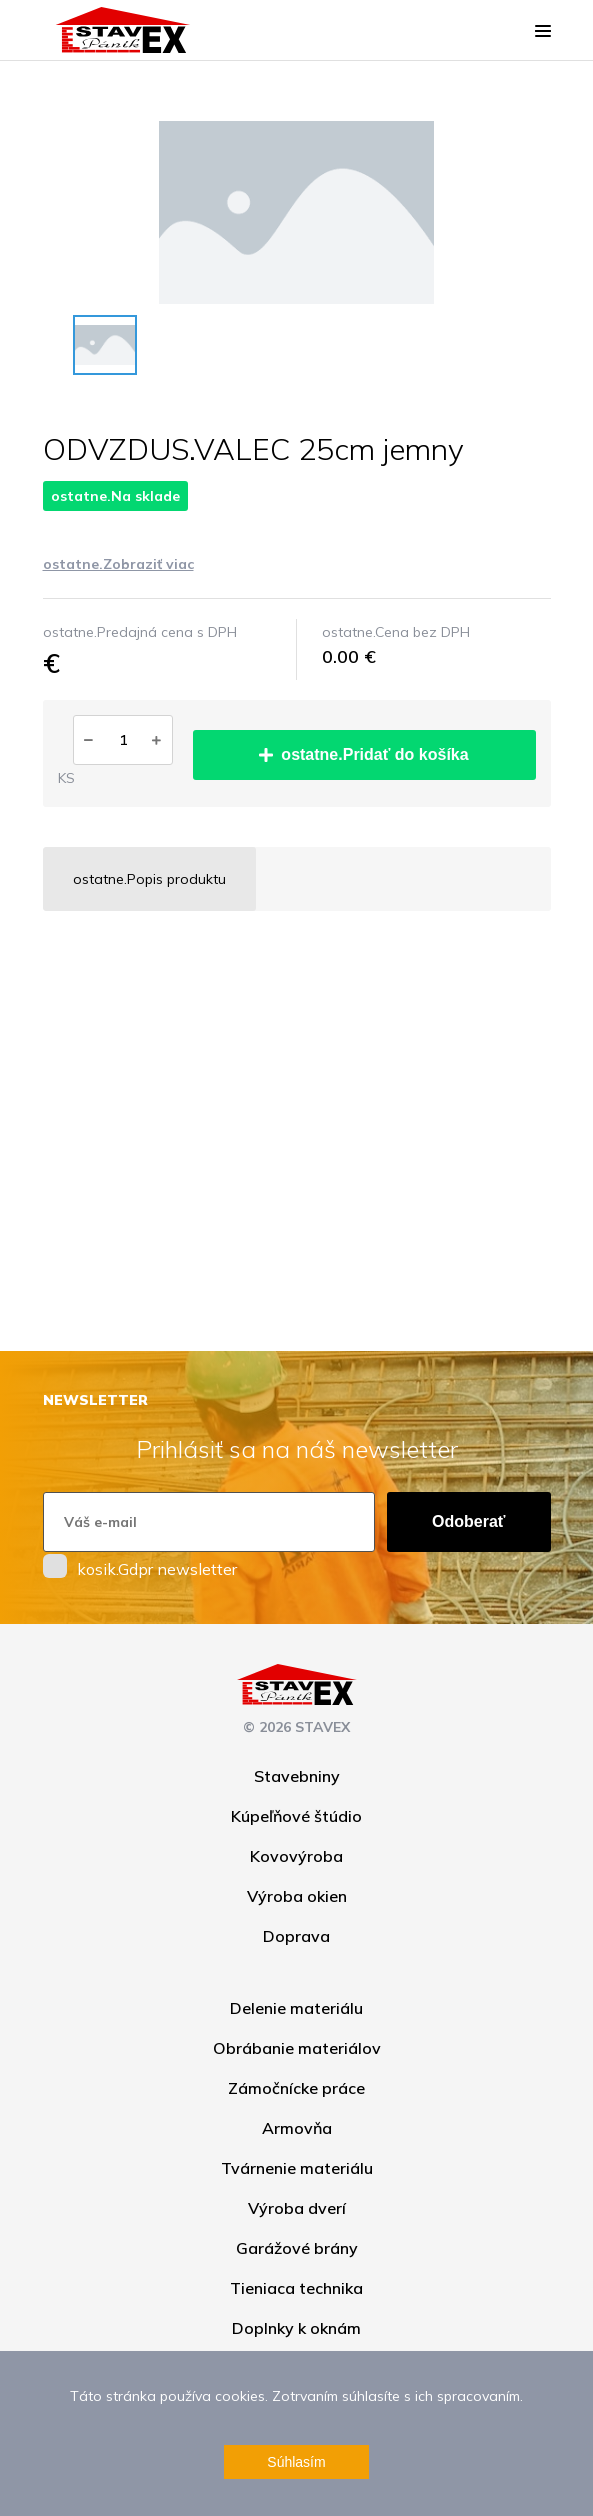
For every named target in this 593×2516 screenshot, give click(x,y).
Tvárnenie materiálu (297, 2168)
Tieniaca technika (296, 2288)
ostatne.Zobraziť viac (118, 564)
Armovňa (297, 2128)
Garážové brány (297, 2248)
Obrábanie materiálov (297, 2048)
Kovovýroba (296, 1856)
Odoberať (468, 1521)
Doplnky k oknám (296, 2328)
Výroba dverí (297, 2208)
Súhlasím (296, 2462)
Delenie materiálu (296, 2008)
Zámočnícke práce (296, 2088)
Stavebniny (297, 1776)
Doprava (296, 1936)
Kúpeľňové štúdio (296, 1816)
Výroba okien (297, 1896)
